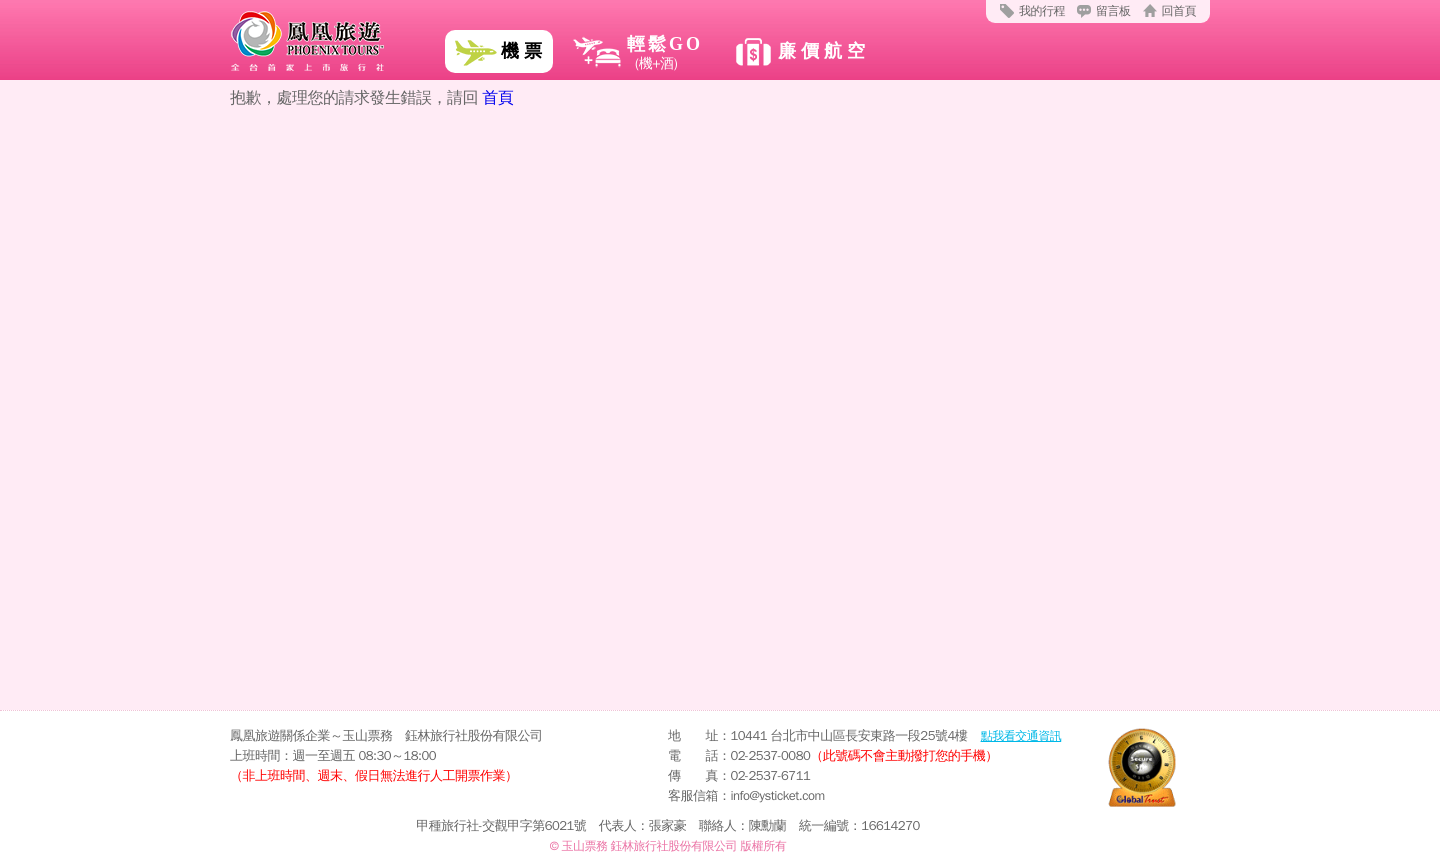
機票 (524, 51)
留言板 (1113, 11)
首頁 (497, 98)
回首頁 (1179, 11)
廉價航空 (824, 51)
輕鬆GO (637, 54)
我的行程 (1042, 11)
